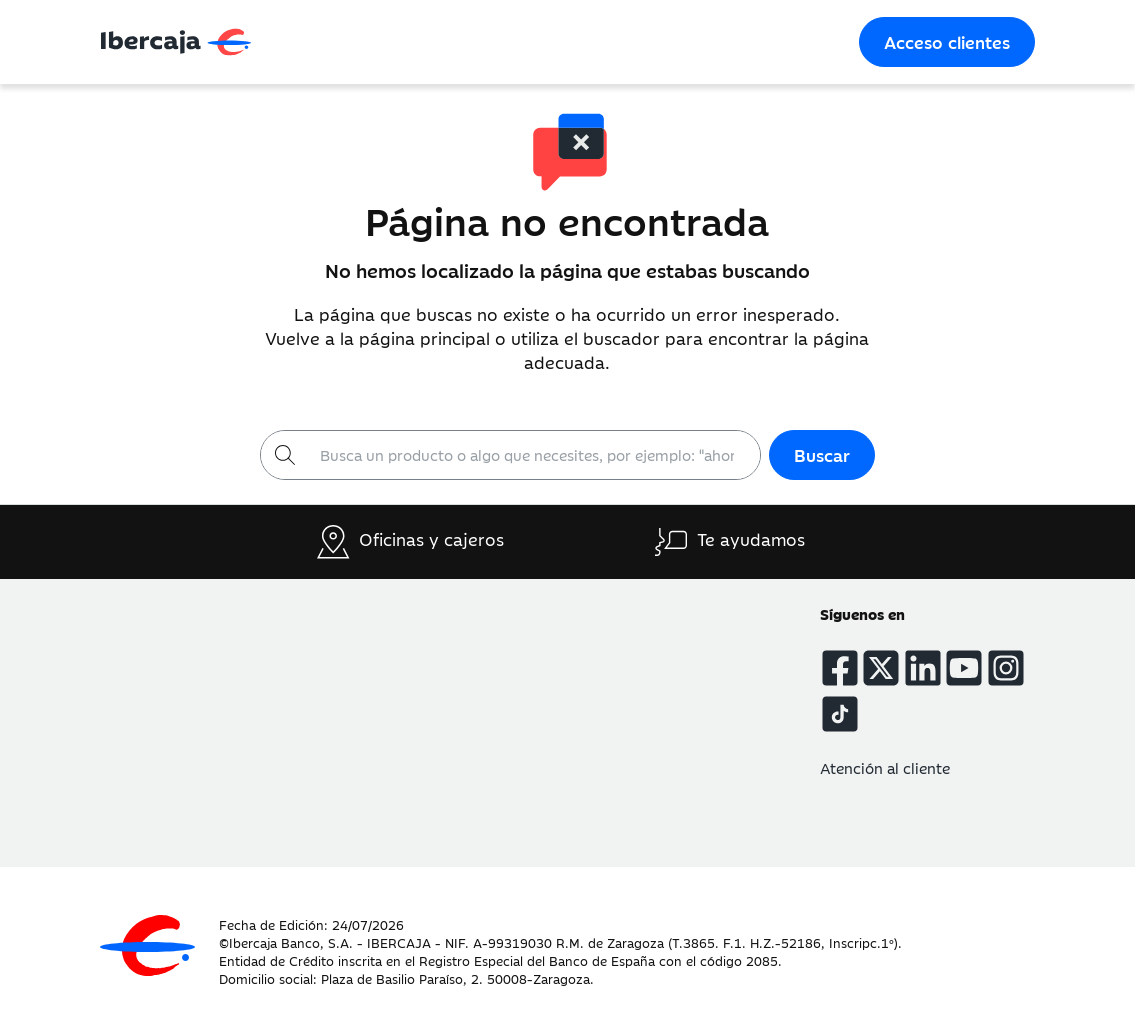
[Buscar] (534, 455)
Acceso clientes (947, 42)
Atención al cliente (885, 767)
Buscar (822, 455)
